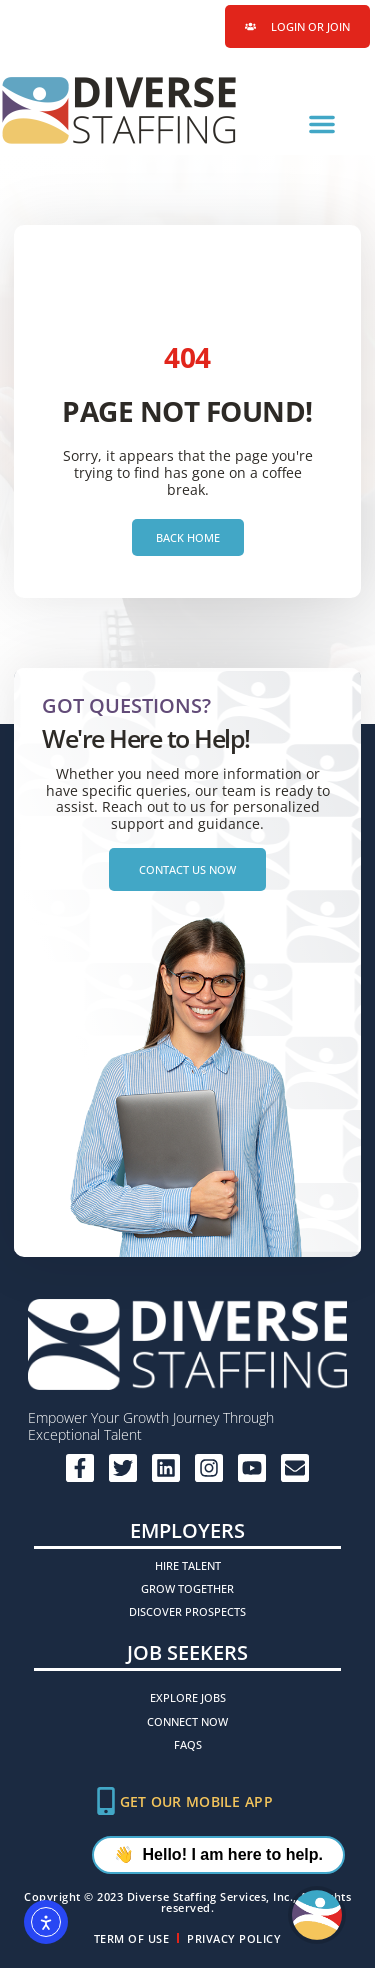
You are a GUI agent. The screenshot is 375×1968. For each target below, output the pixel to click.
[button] (322, 124)
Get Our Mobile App (196, 1801)
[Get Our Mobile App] (106, 1801)
